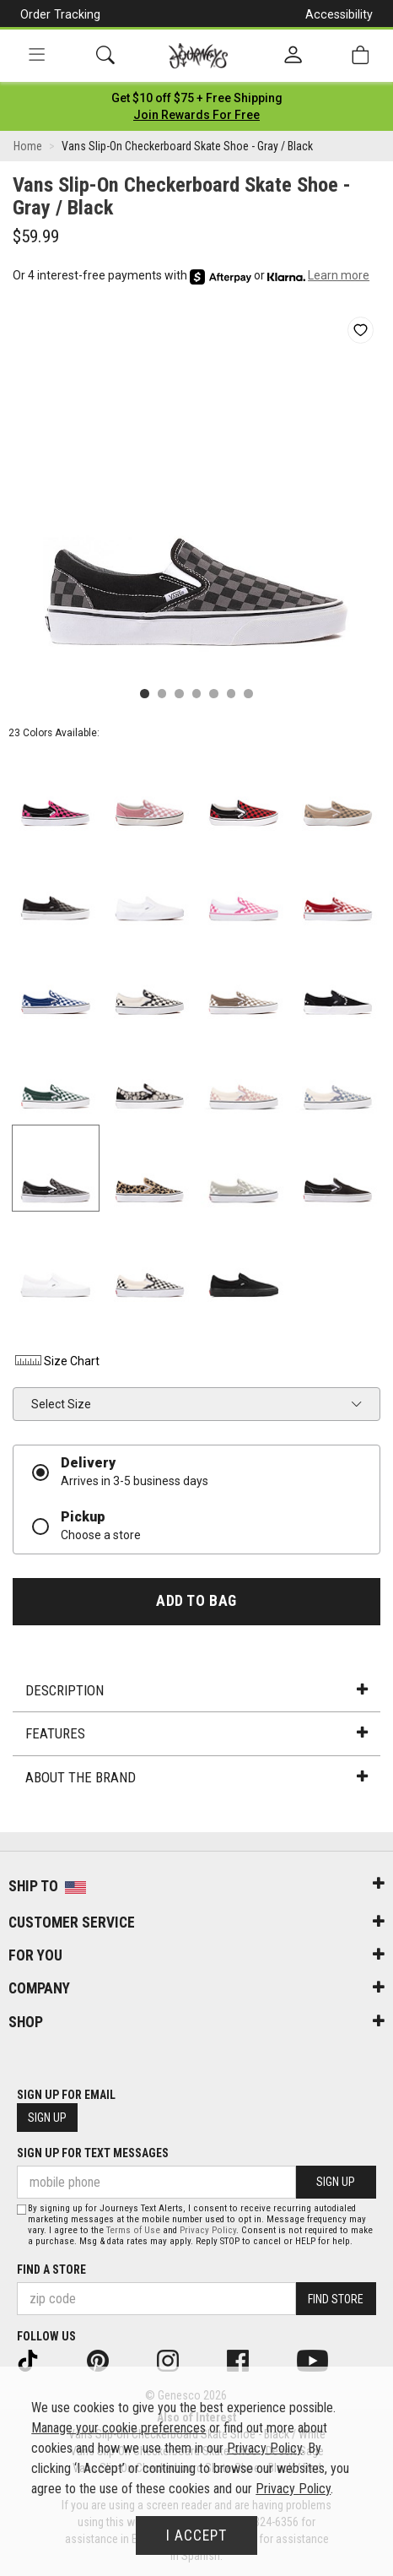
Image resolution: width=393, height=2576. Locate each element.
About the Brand (196, 1777)
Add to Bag (196, 1600)
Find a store (51, 2269)
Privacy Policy (208, 2230)
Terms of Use (133, 2230)
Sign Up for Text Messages (93, 2153)
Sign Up (47, 2117)
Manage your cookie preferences (118, 2428)
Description (196, 1690)
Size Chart (56, 1361)
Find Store (335, 2299)
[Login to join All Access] (197, 97)
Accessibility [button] (339, 14)
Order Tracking (60, 14)
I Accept (196, 2535)
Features (196, 1733)
